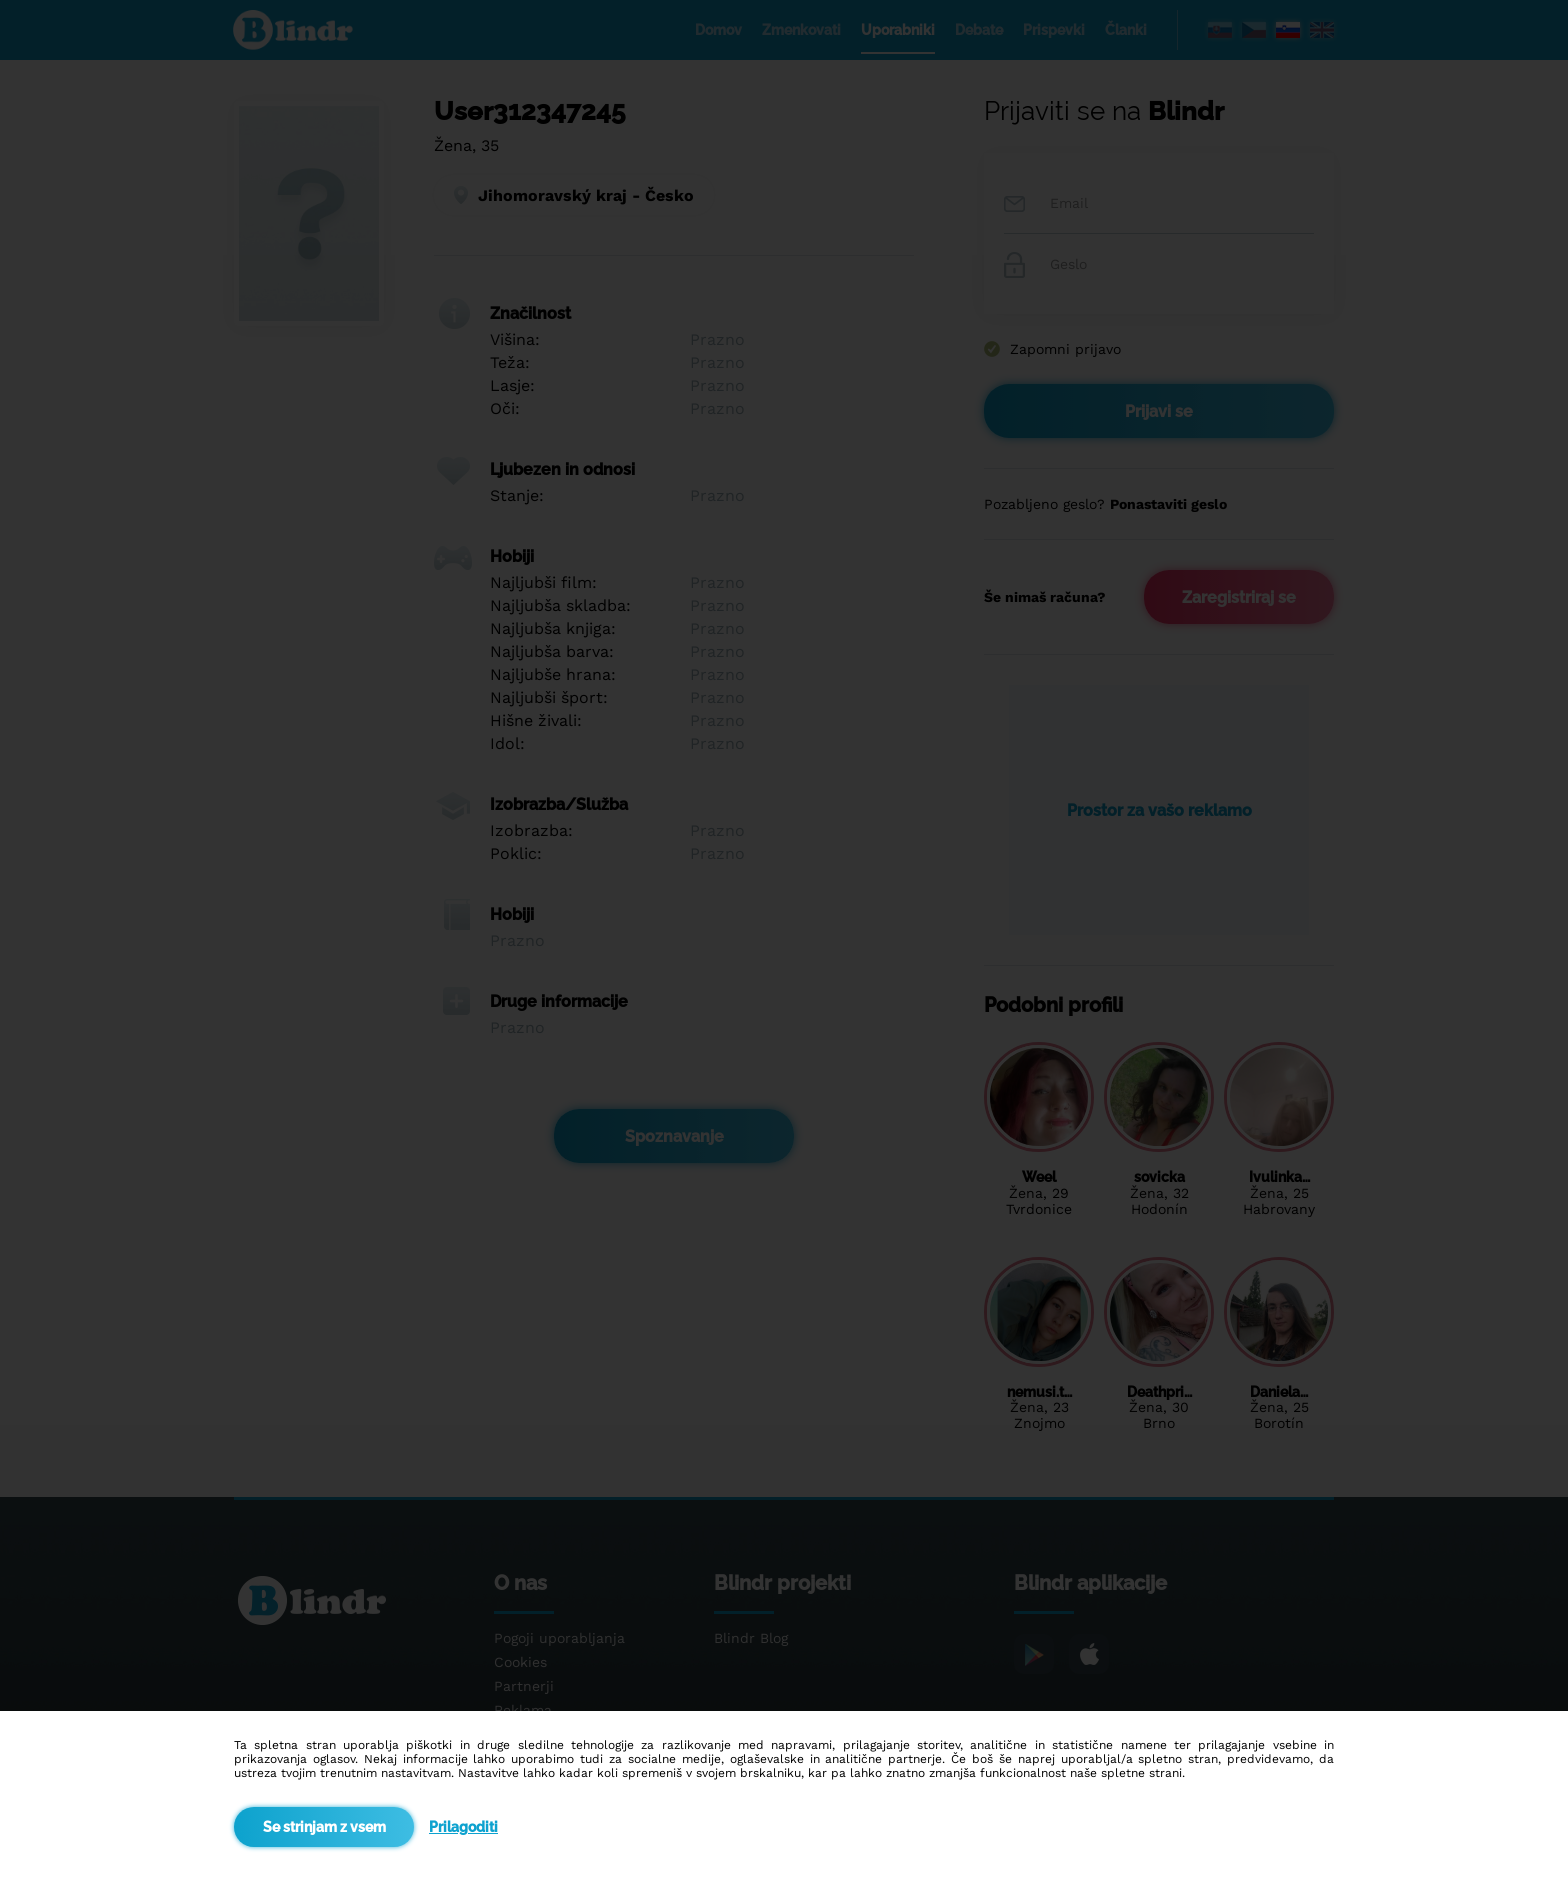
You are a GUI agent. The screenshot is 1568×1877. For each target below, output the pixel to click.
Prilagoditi (463, 1827)
